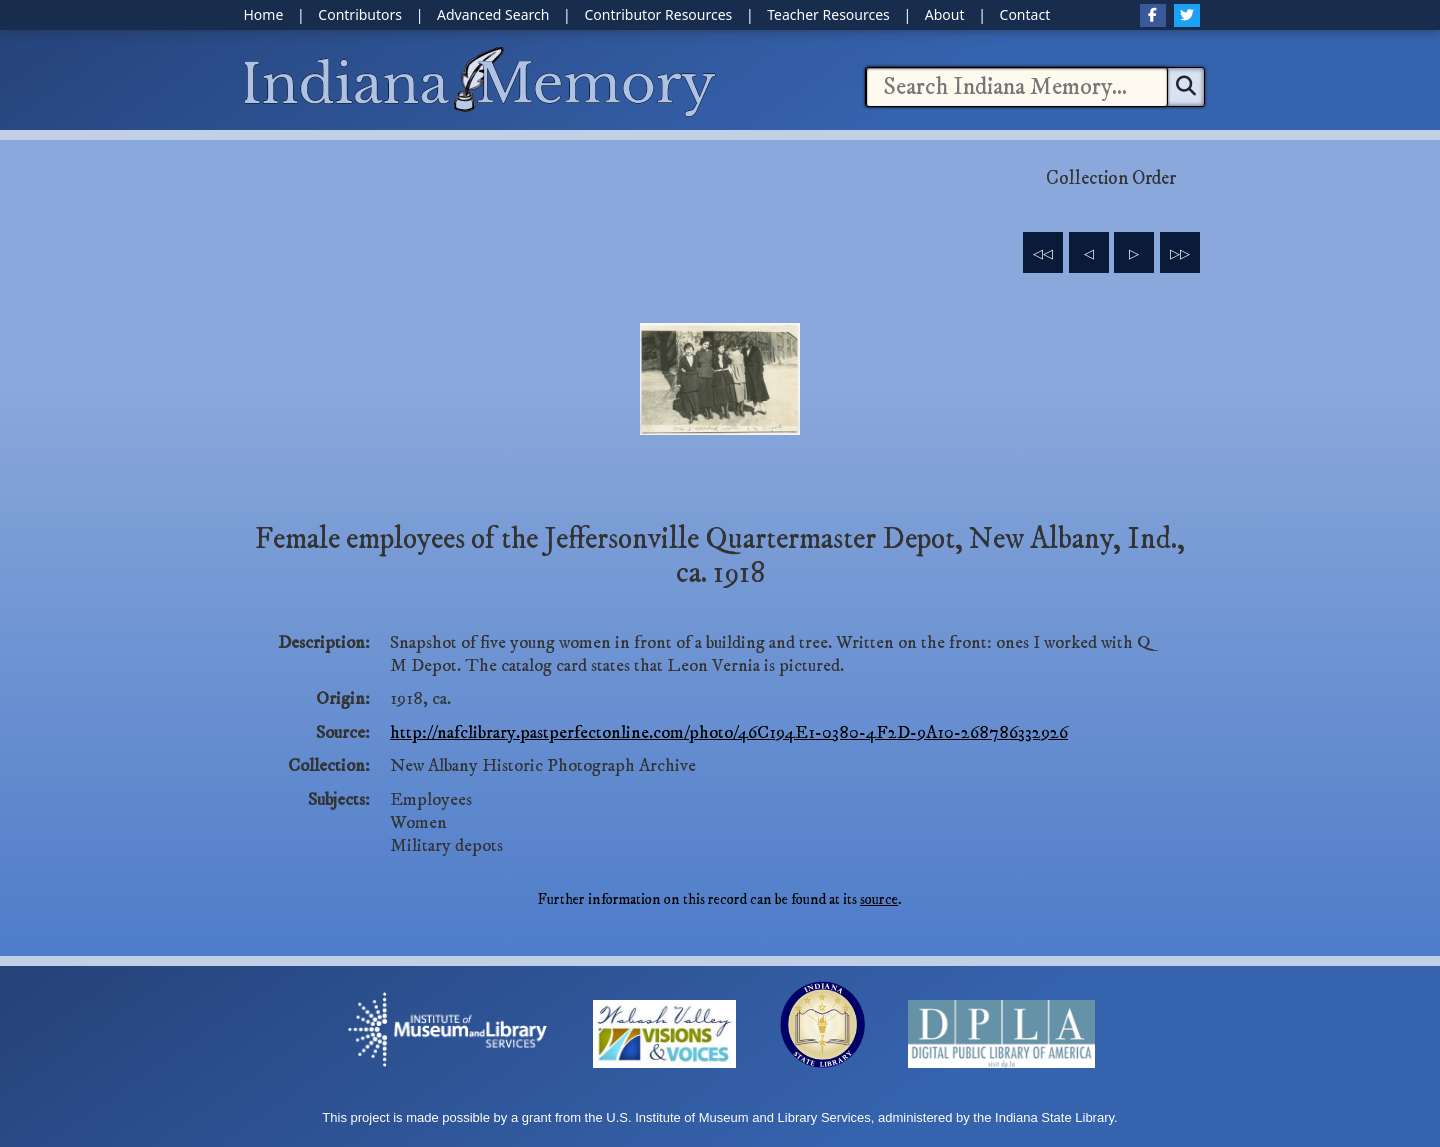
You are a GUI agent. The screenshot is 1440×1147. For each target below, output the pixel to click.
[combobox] (1017, 87)
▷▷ (1180, 254)
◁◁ (1043, 254)
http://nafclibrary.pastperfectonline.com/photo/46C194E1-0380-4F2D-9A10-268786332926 (729, 733)
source (879, 899)
